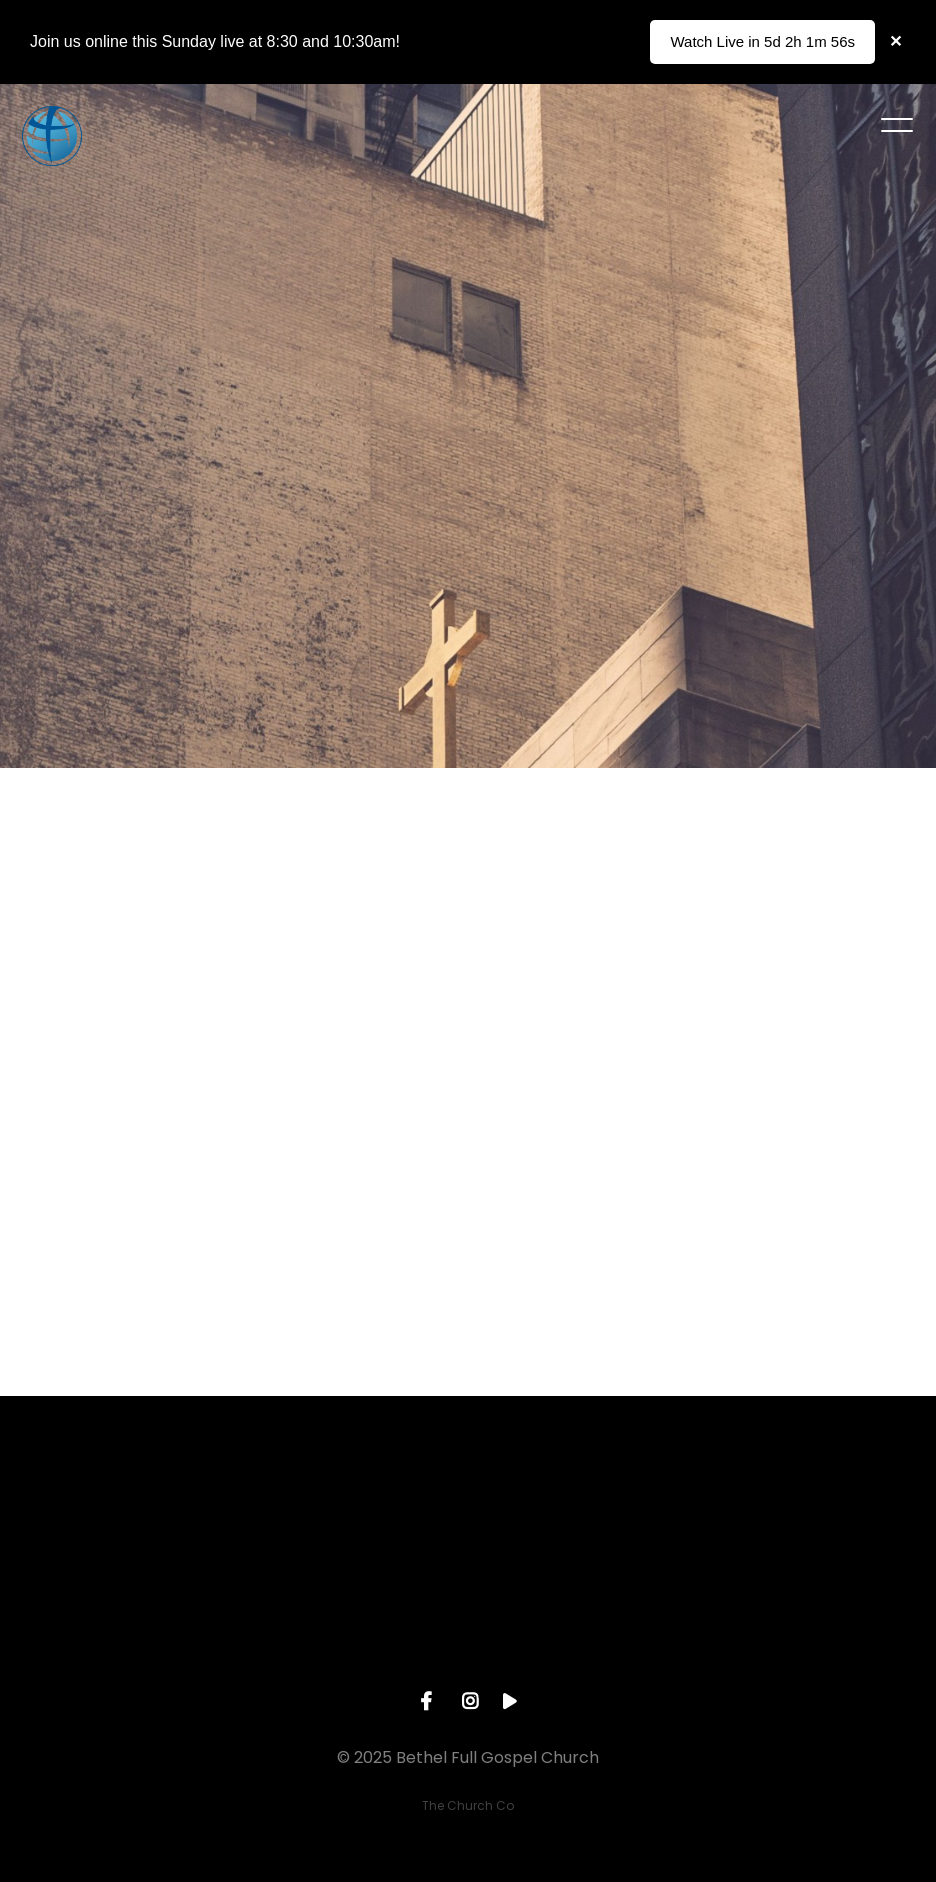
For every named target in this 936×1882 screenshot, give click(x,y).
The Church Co (468, 1805)
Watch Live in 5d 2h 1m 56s (762, 41)
